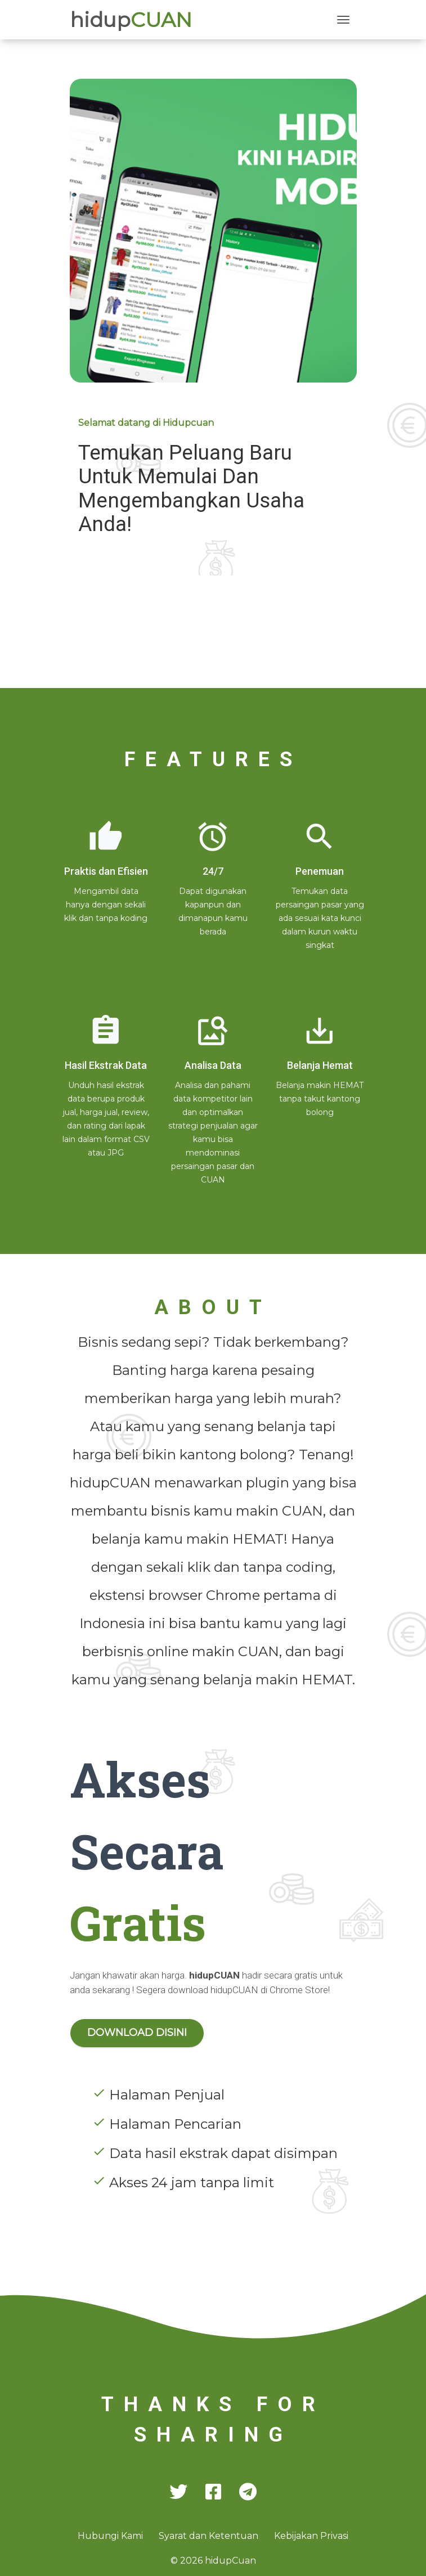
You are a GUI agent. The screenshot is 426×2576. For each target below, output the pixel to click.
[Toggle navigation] (343, 19)
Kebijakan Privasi (311, 2535)
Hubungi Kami (111, 2535)
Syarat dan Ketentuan (210, 2535)
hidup (131, 19)
